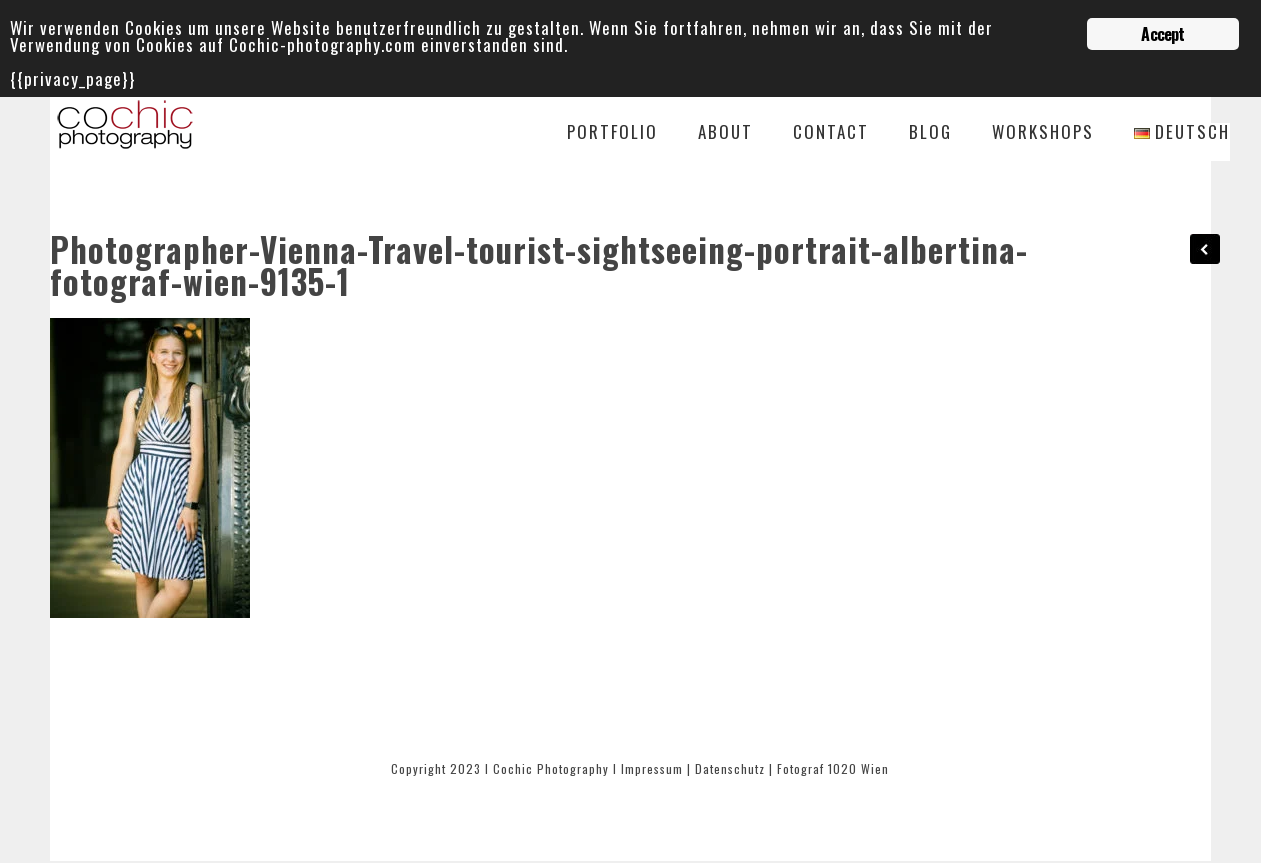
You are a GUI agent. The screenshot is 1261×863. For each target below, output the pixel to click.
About (725, 133)
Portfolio (612, 133)
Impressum (652, 768)
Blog (930, 133)
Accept (1162, 34)
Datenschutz (730, 768)
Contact (831, 133)
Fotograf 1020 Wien (833, 768)
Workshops (1043, 133)
